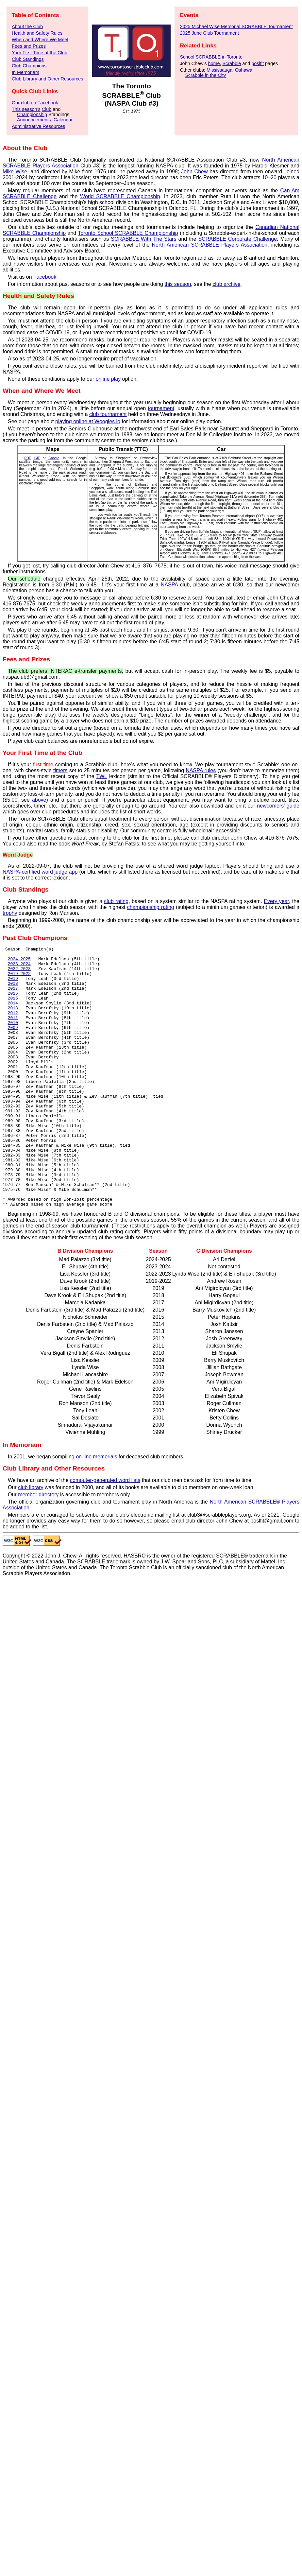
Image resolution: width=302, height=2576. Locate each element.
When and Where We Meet (40, 39)
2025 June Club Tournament (209, 33)
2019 (13, 985)
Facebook (44, 277)
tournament (161, 408)
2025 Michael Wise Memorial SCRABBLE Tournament (236, 26)
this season (177, 284)
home (214, 63)
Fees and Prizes (29, 46)
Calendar (63, 119)
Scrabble (232, 63)
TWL (101, 776)
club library (30, 1539)
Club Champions (29, 65)
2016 (13, 1003)
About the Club (27, 26)
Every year (276, 901)
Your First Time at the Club (39, 52)
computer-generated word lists (105, 1532)
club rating (116, 901)
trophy (10, 913)
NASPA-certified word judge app (40, 872)
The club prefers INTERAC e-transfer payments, (65, 671)
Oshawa (243, 70)
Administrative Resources (38, 126)
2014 (13, 1015)
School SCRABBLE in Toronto (211, 57)
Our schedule (24, 579)
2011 (13, 1032)
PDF (27, 458)
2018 (13, 991)
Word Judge (18, 855)
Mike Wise (15, 171)
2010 (13, 1038)
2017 (13, 997)
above (39, 800)
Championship (32, 114)
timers (60, 770)
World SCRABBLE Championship (120, 196)
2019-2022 (19, 979)
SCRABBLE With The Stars (143, 239)
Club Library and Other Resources (47, 78)
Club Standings (28, 59)
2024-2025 (19, 962)
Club (47, 109)
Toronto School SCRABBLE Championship (128, 233)
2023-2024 (19, 967)
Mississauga (219, 70)
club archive (226, 284)
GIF (37, 458)
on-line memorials (96, 1508)
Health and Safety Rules (37, 33)
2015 (13, 1009)
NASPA (169, 584)
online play (108, 379)
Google (53, 458)
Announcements (34, 119)
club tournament (108, 414)
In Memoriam (25, 72)
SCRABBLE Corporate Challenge (237, 239)
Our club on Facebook (35, 102)
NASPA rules (201, 770)
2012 (13, 1026)
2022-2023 (19, 973)
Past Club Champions (35, 937)
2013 (13, 1020)
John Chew (194, 171)
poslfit (257, 63)
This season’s (26, 109)
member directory (38, 1546)
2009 (13, 1044)
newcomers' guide (278, 806)
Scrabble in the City (205, 75)
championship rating (150, 907)
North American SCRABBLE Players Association (210, 245)
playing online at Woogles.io (87, 421)
